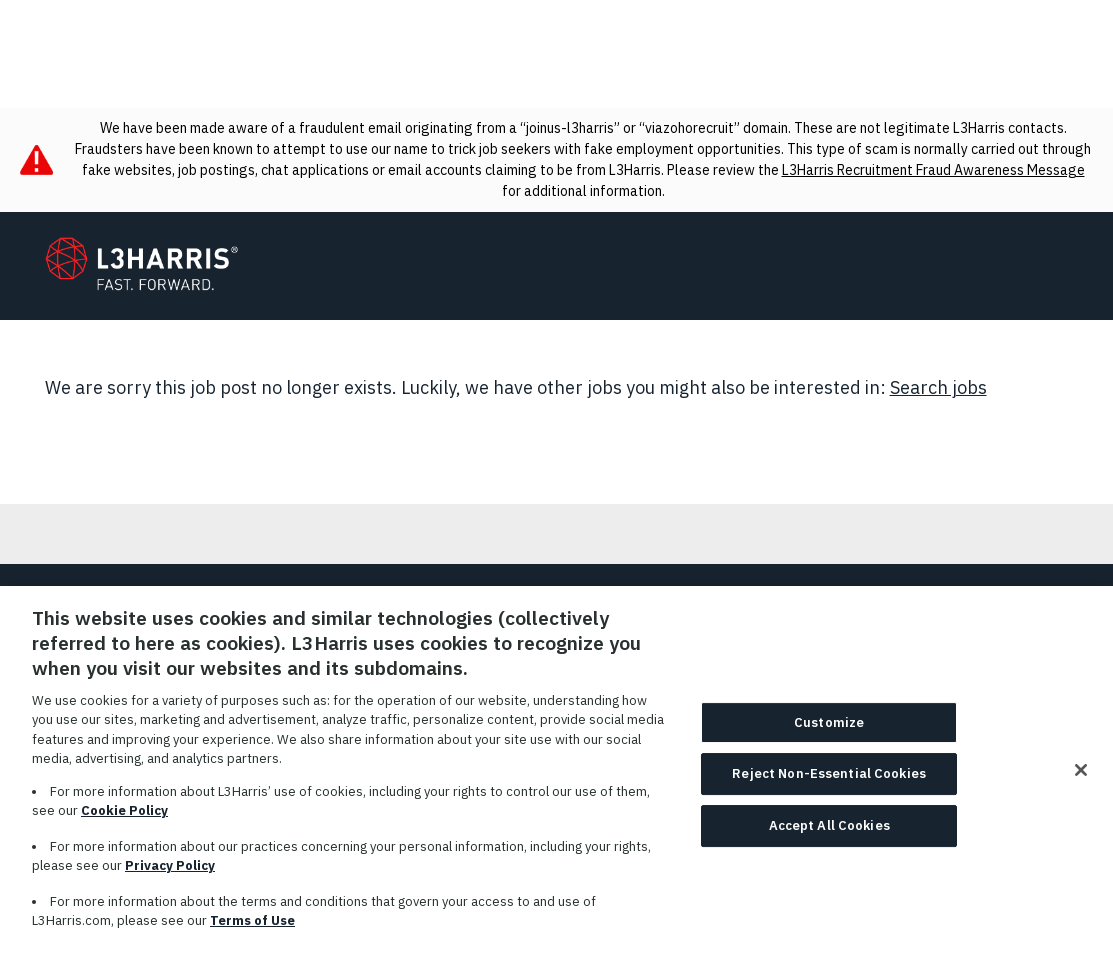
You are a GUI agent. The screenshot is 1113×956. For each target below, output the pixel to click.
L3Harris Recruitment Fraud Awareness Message (933, 170)
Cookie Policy (124, 821)
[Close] (1081, 780)
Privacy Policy (170, 876)
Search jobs (938, 387)
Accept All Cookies (829, 835)
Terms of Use (252, 931)
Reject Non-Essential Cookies (829, 784)
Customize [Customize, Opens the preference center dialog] (829, 732)
